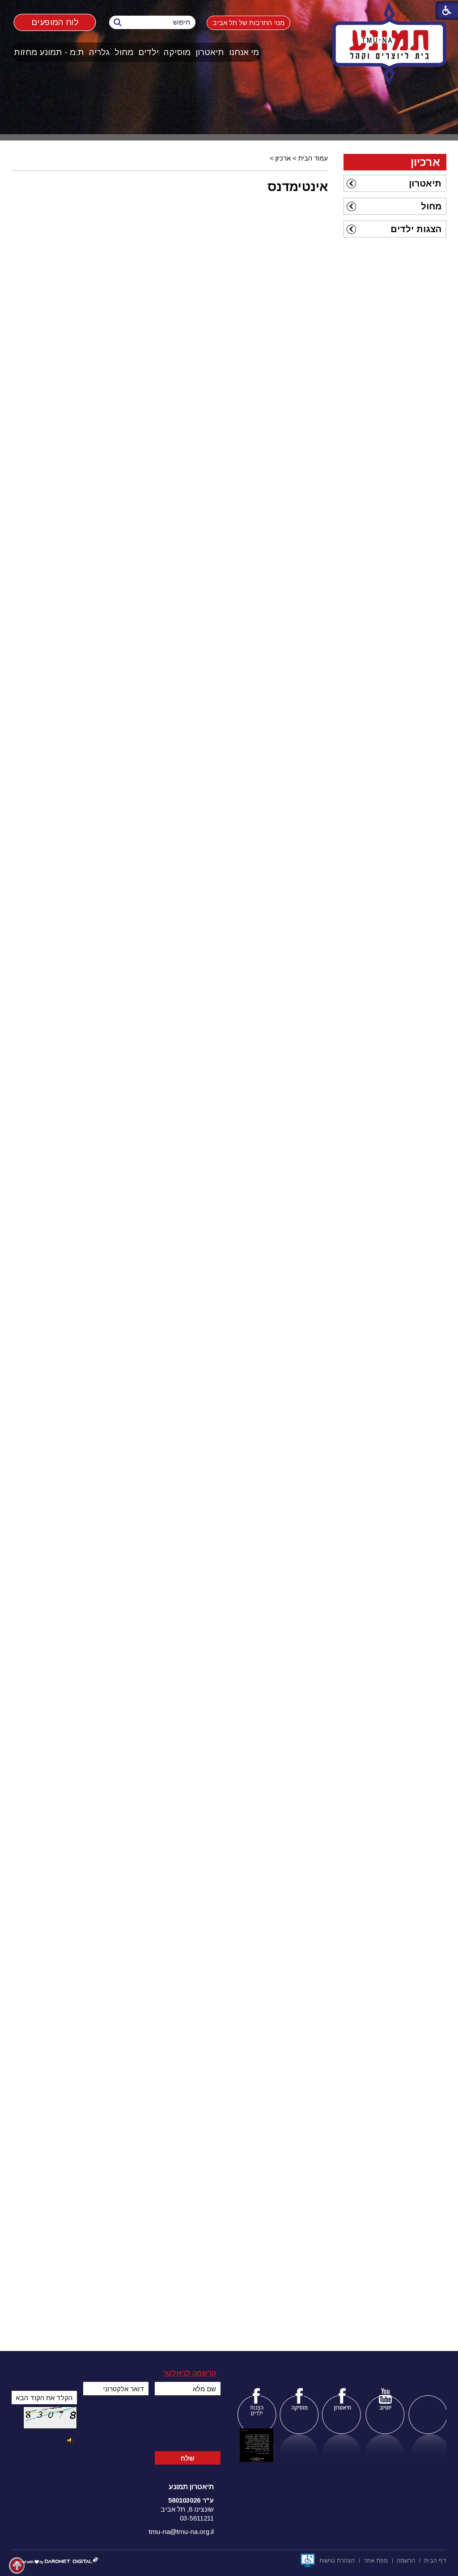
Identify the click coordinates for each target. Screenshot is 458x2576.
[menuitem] (244, 52)
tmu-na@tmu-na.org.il (181, 2531)
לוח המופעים (54, 21)
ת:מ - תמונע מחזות (49, 52)
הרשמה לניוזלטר (189, 2373)
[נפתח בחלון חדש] (308, 2560)
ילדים (148, 52)
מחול (123, 52)
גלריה (99, 52)
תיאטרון (209, 52)
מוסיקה (177, 52)
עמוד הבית (313, 158)
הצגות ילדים (415, 229)
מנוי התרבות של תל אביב (248, 22)
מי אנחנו (244, 52)
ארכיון (283, 158)
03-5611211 (197, 2518)
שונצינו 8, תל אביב (187, 2509)
